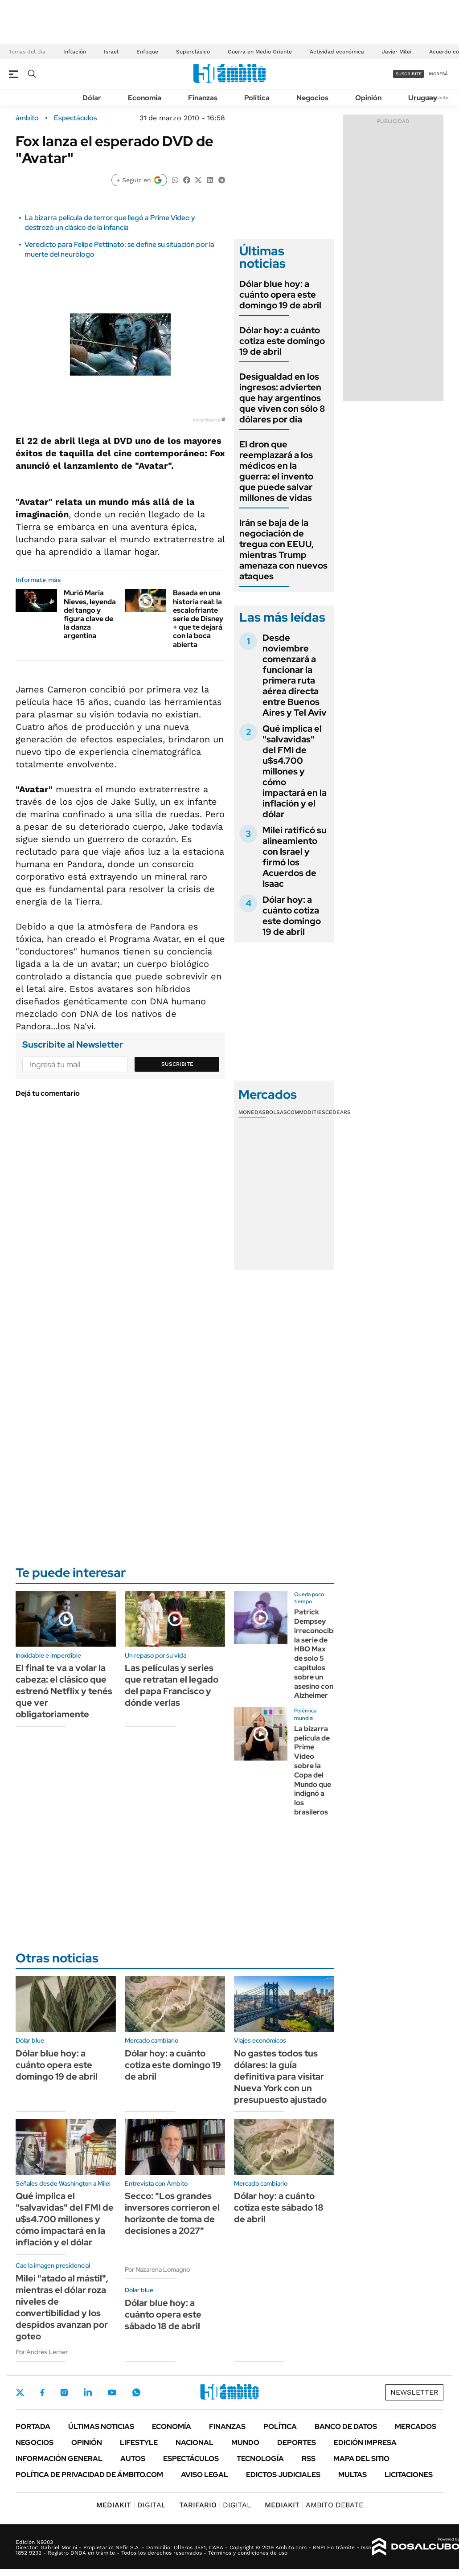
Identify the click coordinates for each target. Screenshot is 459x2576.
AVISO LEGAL (204, 2474)
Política (257, 97)
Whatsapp (136, 2392)
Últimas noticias (101, 2426)
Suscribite (177, 1064)
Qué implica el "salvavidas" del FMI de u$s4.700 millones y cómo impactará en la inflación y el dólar (294, 771)
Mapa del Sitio (361, 2458)
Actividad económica (337, 52)
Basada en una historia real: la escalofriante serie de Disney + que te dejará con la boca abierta (198, 618)
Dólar (91, 97)
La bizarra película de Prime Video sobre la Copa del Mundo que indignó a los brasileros (312, 1770)
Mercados (415, 2426)
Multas (352, 2474)
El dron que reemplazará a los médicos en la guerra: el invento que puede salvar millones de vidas (276, 471)
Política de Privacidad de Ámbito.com (89, 2474)
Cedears (338, 1112)
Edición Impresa (365, 2442)
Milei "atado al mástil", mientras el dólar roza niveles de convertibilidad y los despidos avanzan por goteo (62, 2307)
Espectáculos (75, 118)
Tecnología (260, 2458)
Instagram (64, 2392)
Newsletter (438, 97)
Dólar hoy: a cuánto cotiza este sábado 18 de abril (279, 2207)
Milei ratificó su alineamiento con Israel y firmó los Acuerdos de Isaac (294, 856)
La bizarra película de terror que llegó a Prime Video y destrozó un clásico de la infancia (110, 222)
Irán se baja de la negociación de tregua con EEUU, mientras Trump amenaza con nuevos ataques (283, 549)
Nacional (194, 2442)
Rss (309, 2458)
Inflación (74, 52)
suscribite (409, 73)
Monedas (252, 1112)
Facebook (42, 2392)
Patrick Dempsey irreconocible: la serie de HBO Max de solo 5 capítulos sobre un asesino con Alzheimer (317, 1653)
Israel (111, 52)
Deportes (296, 2442)
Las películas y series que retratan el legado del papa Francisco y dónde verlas (171, 1685)
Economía (144, 97)
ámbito (27, 118)
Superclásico (193, 52)
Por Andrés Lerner (42, 2352)
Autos (132, 2458)
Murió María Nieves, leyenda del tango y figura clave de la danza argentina (90, 614)
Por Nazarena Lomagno (157, 2269)
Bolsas (276, 1112)
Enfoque (147, 52)
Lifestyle (139, 2442)
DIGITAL (131, 2505)
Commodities (306, 1112)
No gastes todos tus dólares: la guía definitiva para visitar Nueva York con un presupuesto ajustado (280, 2076)
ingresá (438, 73)
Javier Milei (396, 52)
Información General (59, 2458)
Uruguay (422, 97)
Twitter (20, 2392)
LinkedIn (88, 2392)
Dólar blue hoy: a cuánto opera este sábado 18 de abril (163, 2314)
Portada (33, 2426)
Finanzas (202, 97)
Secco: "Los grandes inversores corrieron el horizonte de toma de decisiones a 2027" (172, 2213)
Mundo (245, 2442)
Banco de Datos (346, 2426)
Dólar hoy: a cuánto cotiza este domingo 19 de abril (282, 340)
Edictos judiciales (283, 2474)
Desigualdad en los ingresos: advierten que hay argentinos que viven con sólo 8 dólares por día (282, 398)
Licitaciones (409, 2474)
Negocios (312, 97)
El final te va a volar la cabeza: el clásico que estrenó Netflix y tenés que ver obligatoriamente (64, 1691)
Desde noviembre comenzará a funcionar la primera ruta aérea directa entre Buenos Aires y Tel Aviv (294, 675)
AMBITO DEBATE (314, 2505)
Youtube (111, 2392)
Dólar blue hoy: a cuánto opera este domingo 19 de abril (280, 294)
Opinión (368, 97)
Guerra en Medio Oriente (260, 52)
